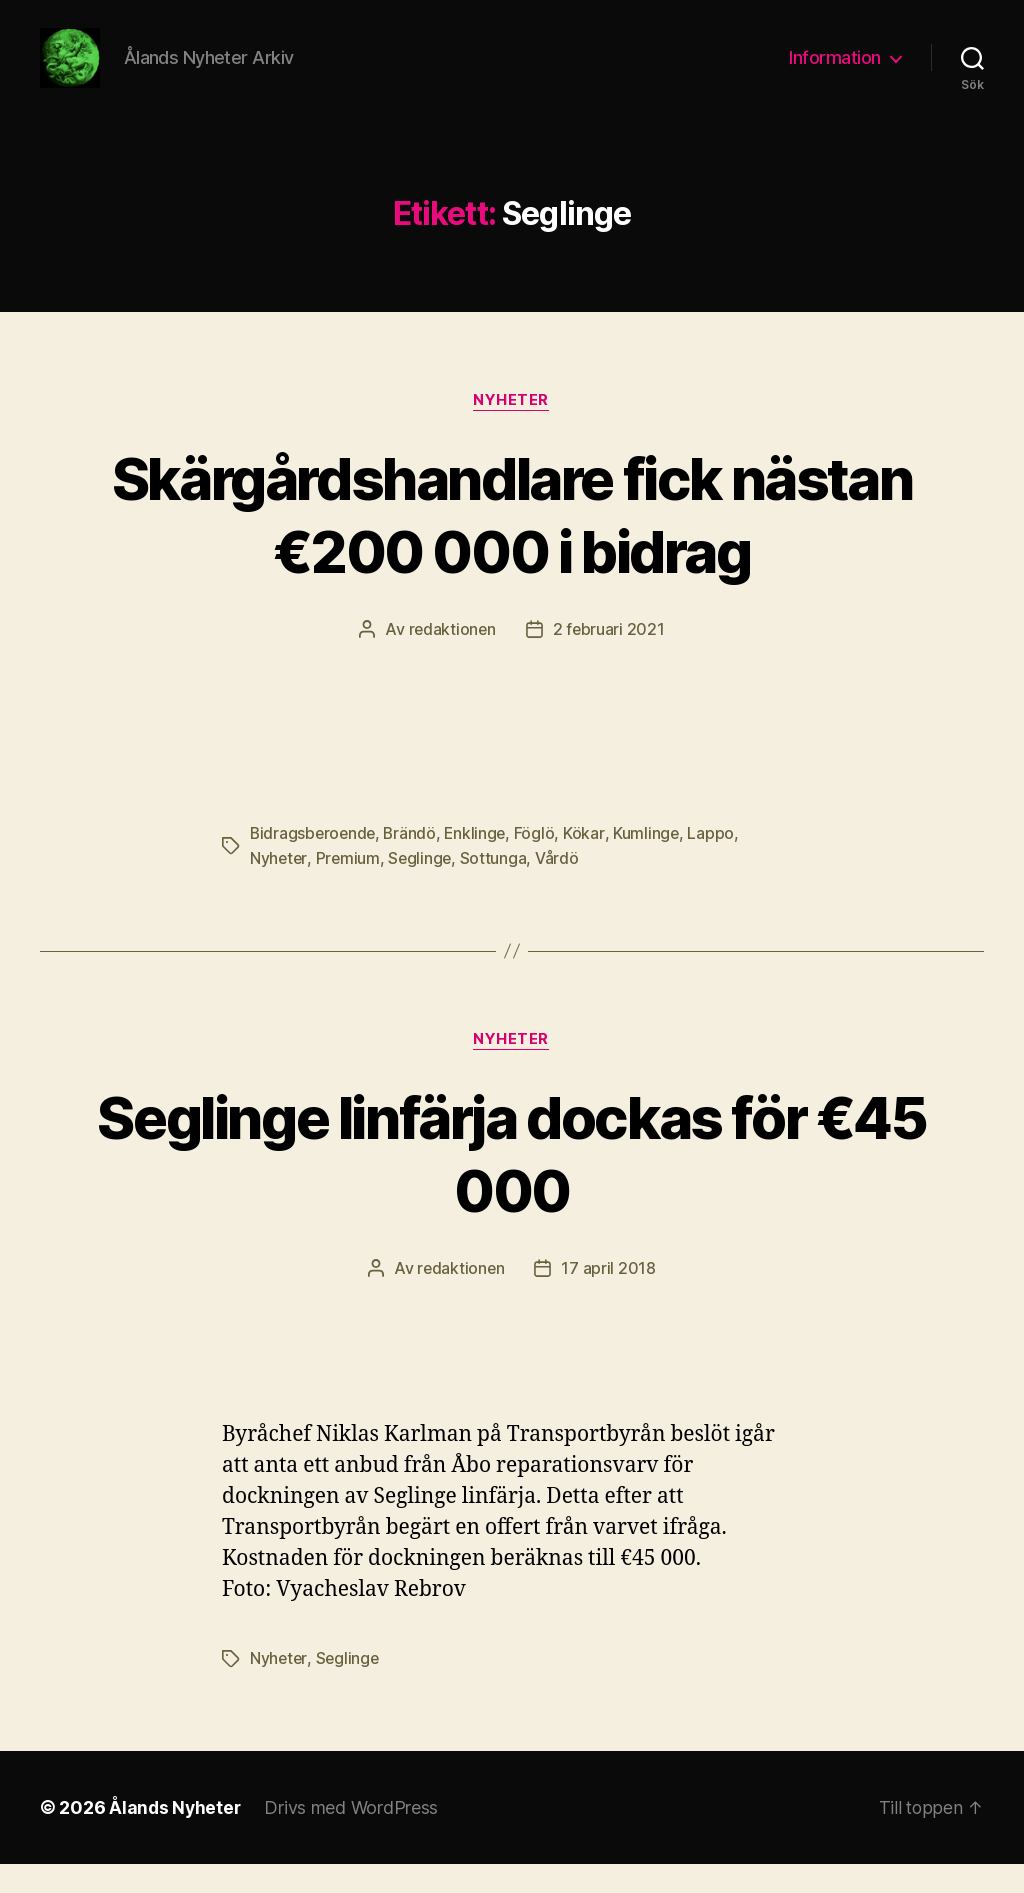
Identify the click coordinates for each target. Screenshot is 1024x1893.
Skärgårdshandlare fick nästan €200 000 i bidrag (512, 544)
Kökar (590, 864)
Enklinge (480, 864)
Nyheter (512, 431)
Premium (349, 888)
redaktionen (451, 660)
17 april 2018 (609, 1298)
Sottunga (497, 888)
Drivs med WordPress (354, 1836)
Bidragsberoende (314, 864)
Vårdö (561, 888)
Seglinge (422, 888)
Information (835, 72)
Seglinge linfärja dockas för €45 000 (512, 1183)
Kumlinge (652, 864)
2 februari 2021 (609, 660)
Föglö (541, 864)
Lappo (717, 864)
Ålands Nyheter (176, 1836)
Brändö (413, 864)
